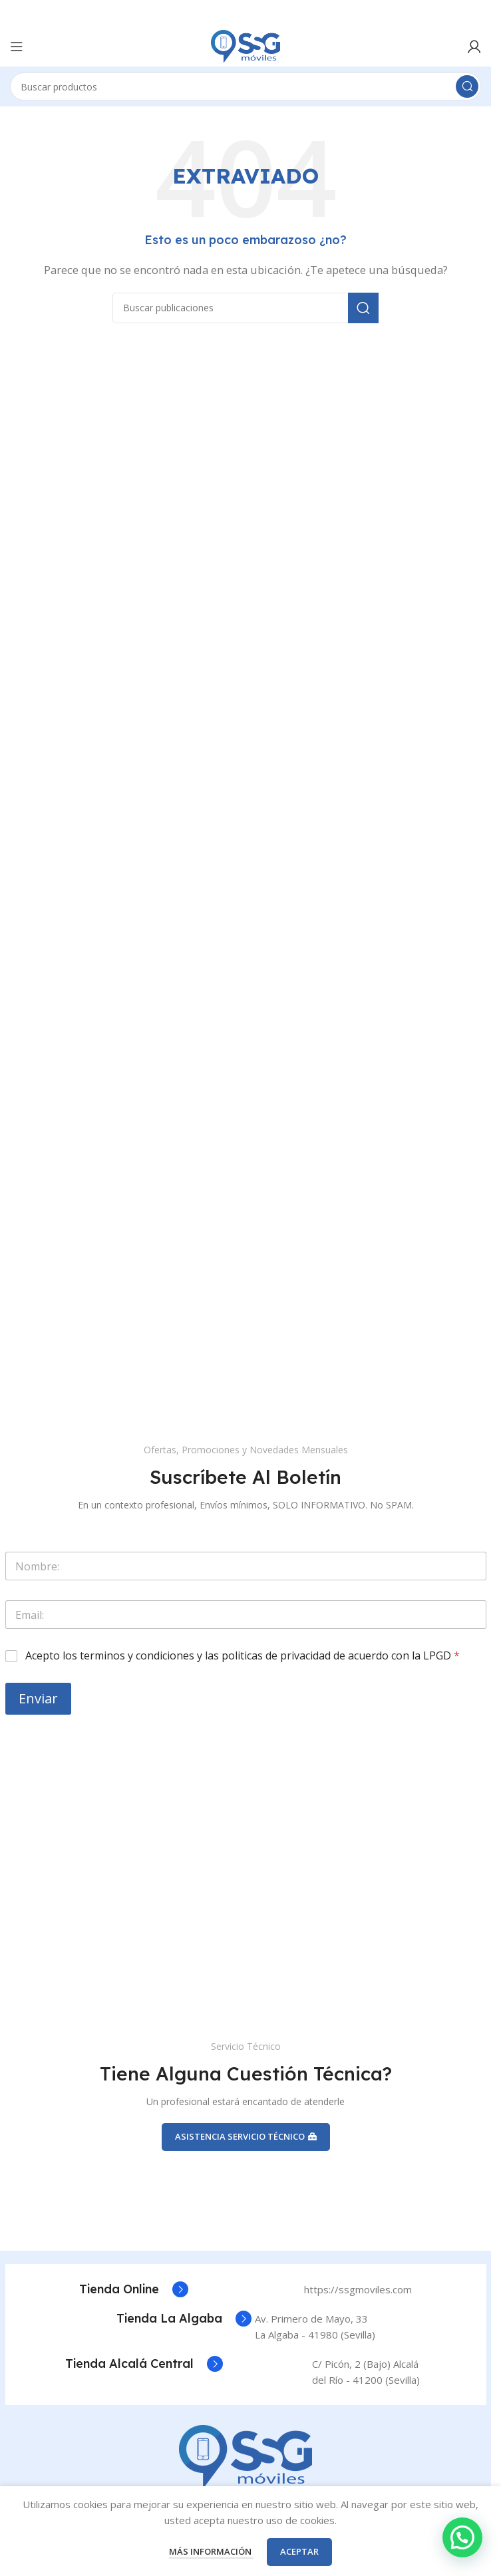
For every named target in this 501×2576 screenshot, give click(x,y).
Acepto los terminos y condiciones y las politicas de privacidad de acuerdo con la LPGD (242, 1656)
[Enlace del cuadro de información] (133, 2289)
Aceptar (299, 2551)
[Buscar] (245, 86)
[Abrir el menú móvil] (16, 46)
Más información (211, 2551)
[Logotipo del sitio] (245, 45)
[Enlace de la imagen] (245, 2455)
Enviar (38, 1698)
